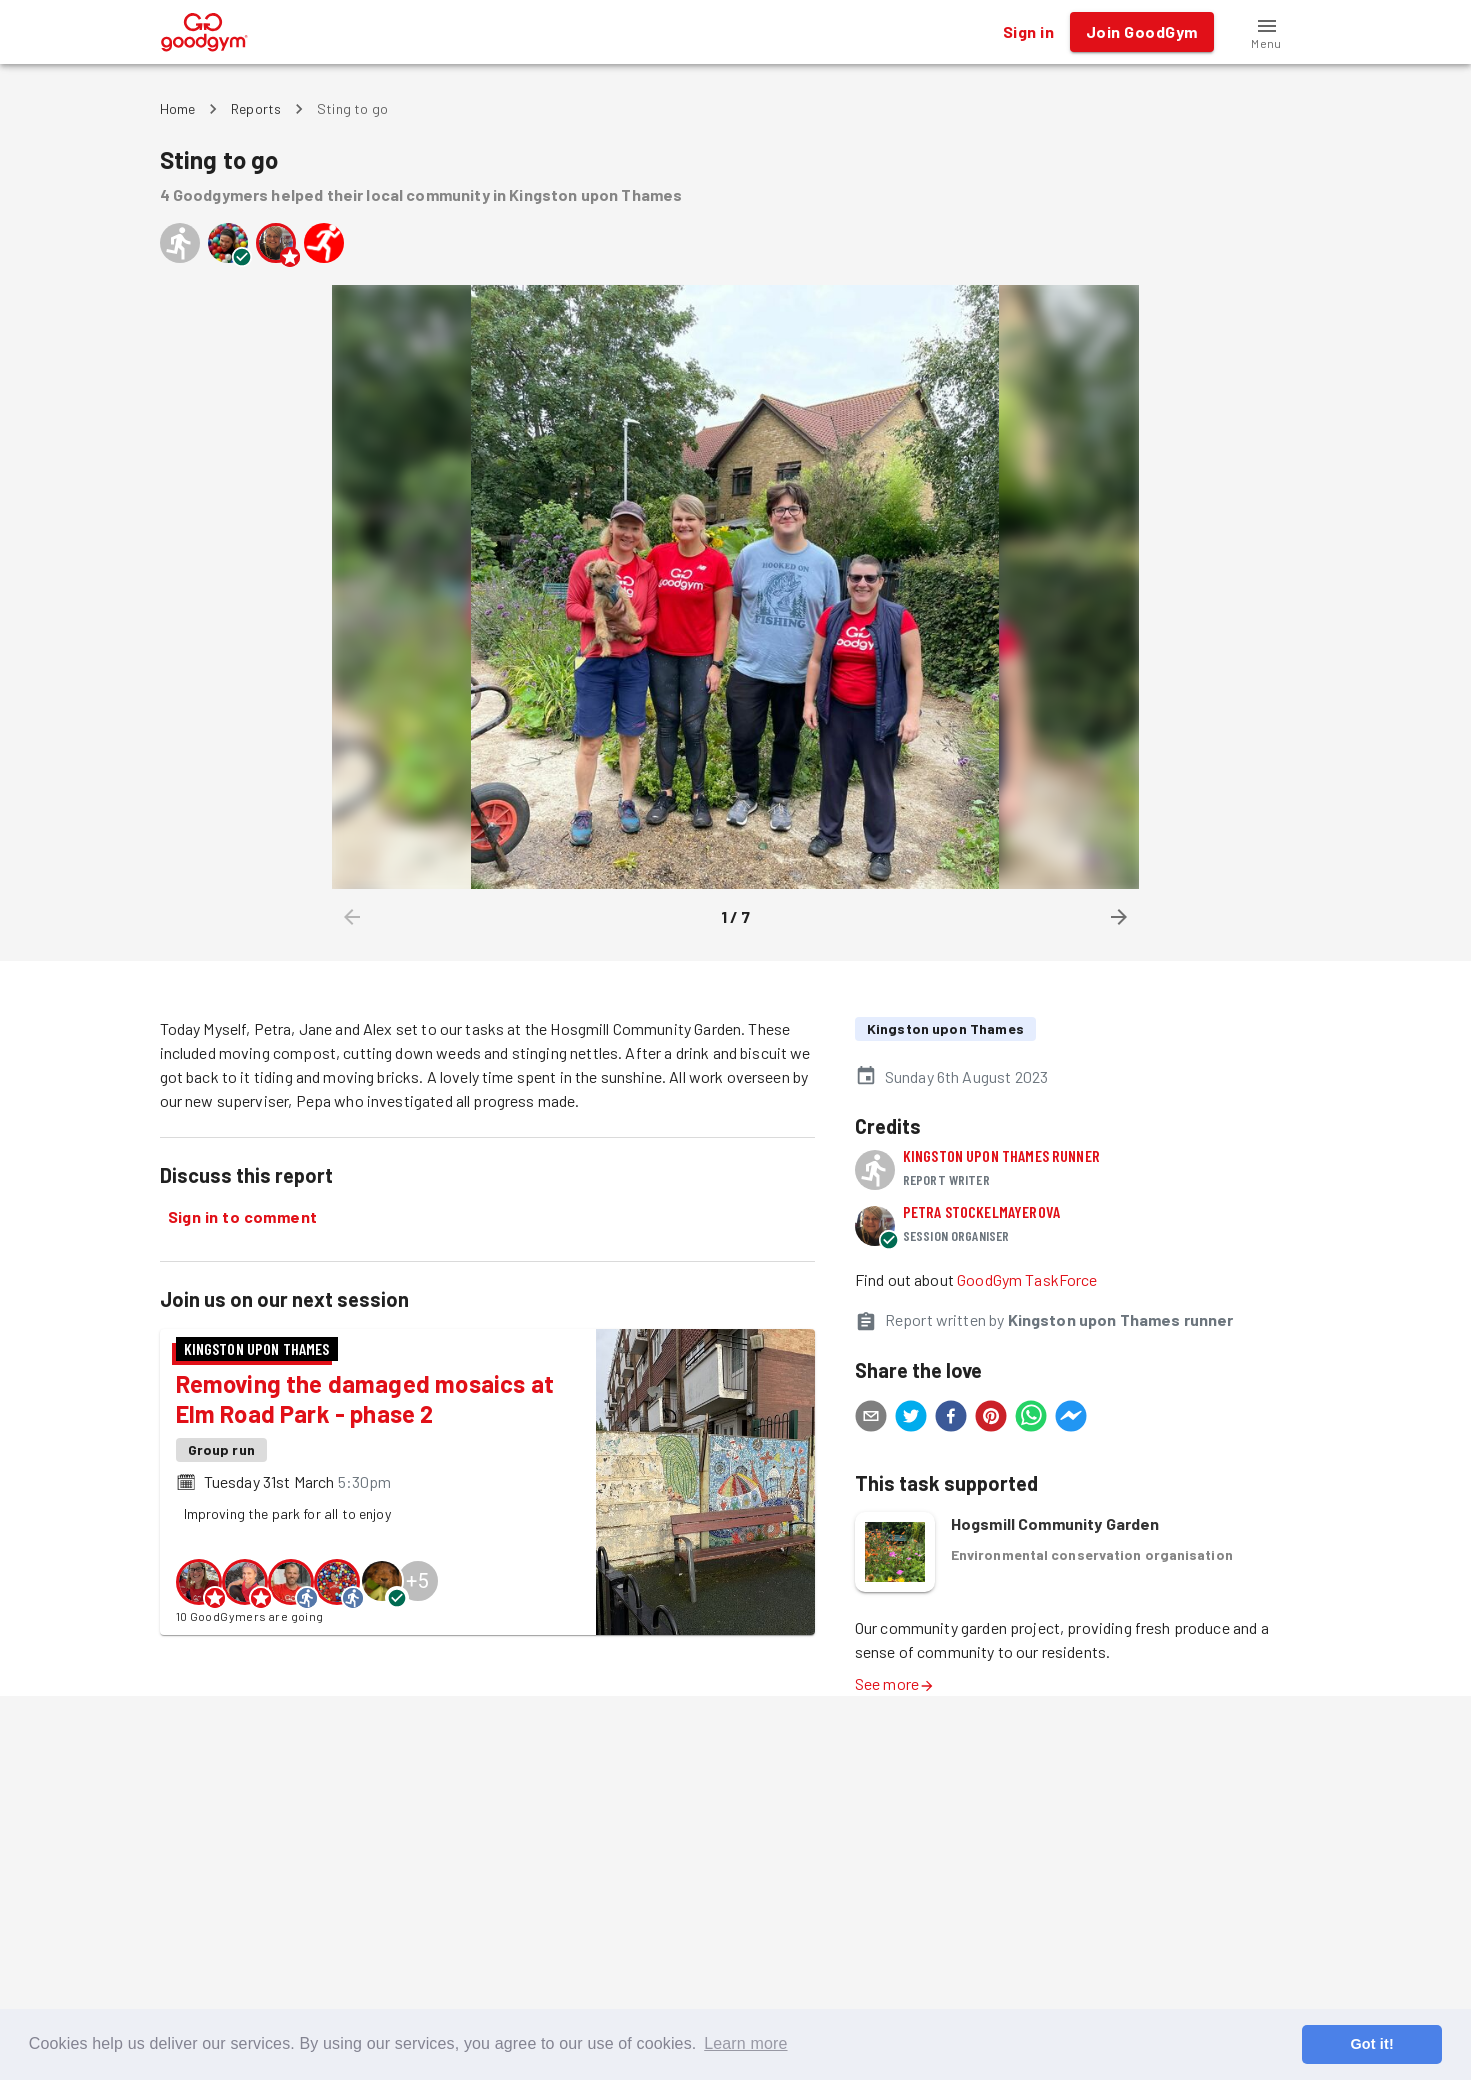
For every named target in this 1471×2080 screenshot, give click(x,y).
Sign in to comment (243, 1217)
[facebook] (951, 1419)
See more (895, 1683)
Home (178, 108)
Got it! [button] (1371, 2044)
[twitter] (911, 1419)
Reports (256, 108)
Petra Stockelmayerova (981, 1211)
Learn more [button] (745, 2043)
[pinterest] (991, 1419)
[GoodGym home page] (204, 29)
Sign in (1028, 32)
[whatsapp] (1031, 1419)
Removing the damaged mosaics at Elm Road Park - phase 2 (365, 1398)
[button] (1267, 32)
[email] (871, 1419)
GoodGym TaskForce (1027, 1279)
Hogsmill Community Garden (1055, 1523)
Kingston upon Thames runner (1001, 1155)
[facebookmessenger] (1071, 1419)
